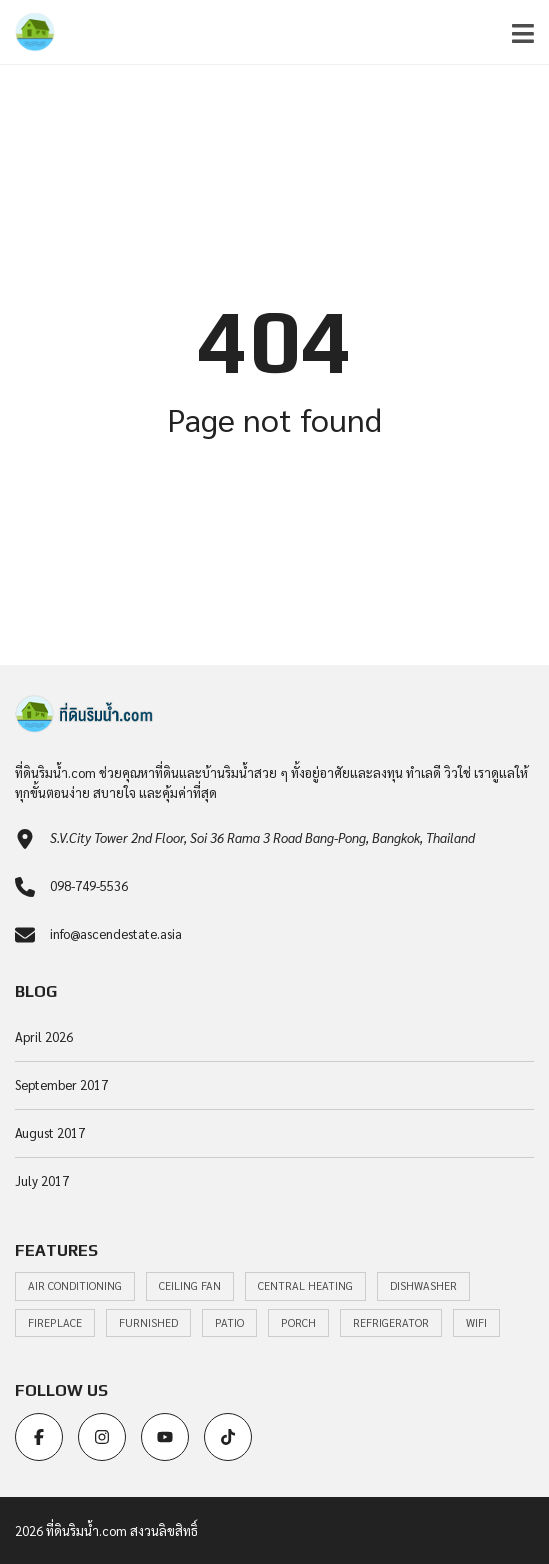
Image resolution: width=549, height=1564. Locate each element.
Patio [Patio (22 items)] (229, 1322)
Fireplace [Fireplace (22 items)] (55, 1322)
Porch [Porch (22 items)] (298, 1322)
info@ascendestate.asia (116, 933)
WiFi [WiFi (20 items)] (476, 1322)
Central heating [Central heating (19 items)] (305, 1285)
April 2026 (44, 1036)
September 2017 (61, 1084)
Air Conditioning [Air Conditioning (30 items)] (75, 1285)
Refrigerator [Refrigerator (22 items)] (391, 1322)
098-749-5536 (89, 885)
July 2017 (42, 1180)
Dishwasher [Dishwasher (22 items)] (423, 1285)
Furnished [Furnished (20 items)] (148, 1322)
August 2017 (50, 1132)
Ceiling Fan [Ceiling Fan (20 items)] (190, 1285)
